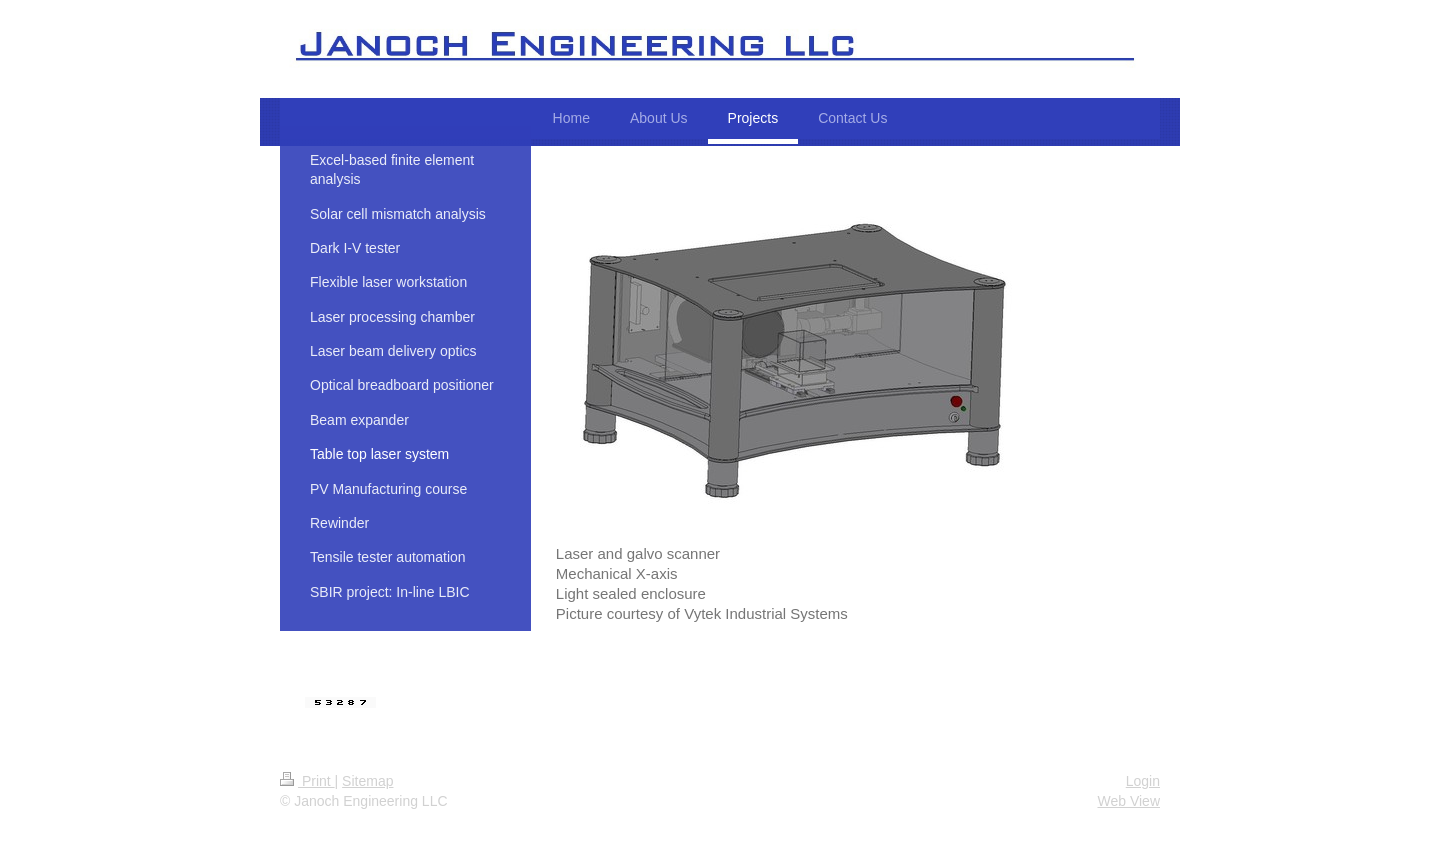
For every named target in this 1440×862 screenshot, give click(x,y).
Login (1143, 781)
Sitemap (367, 781)
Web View (1128, 801)
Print (307, 781)
